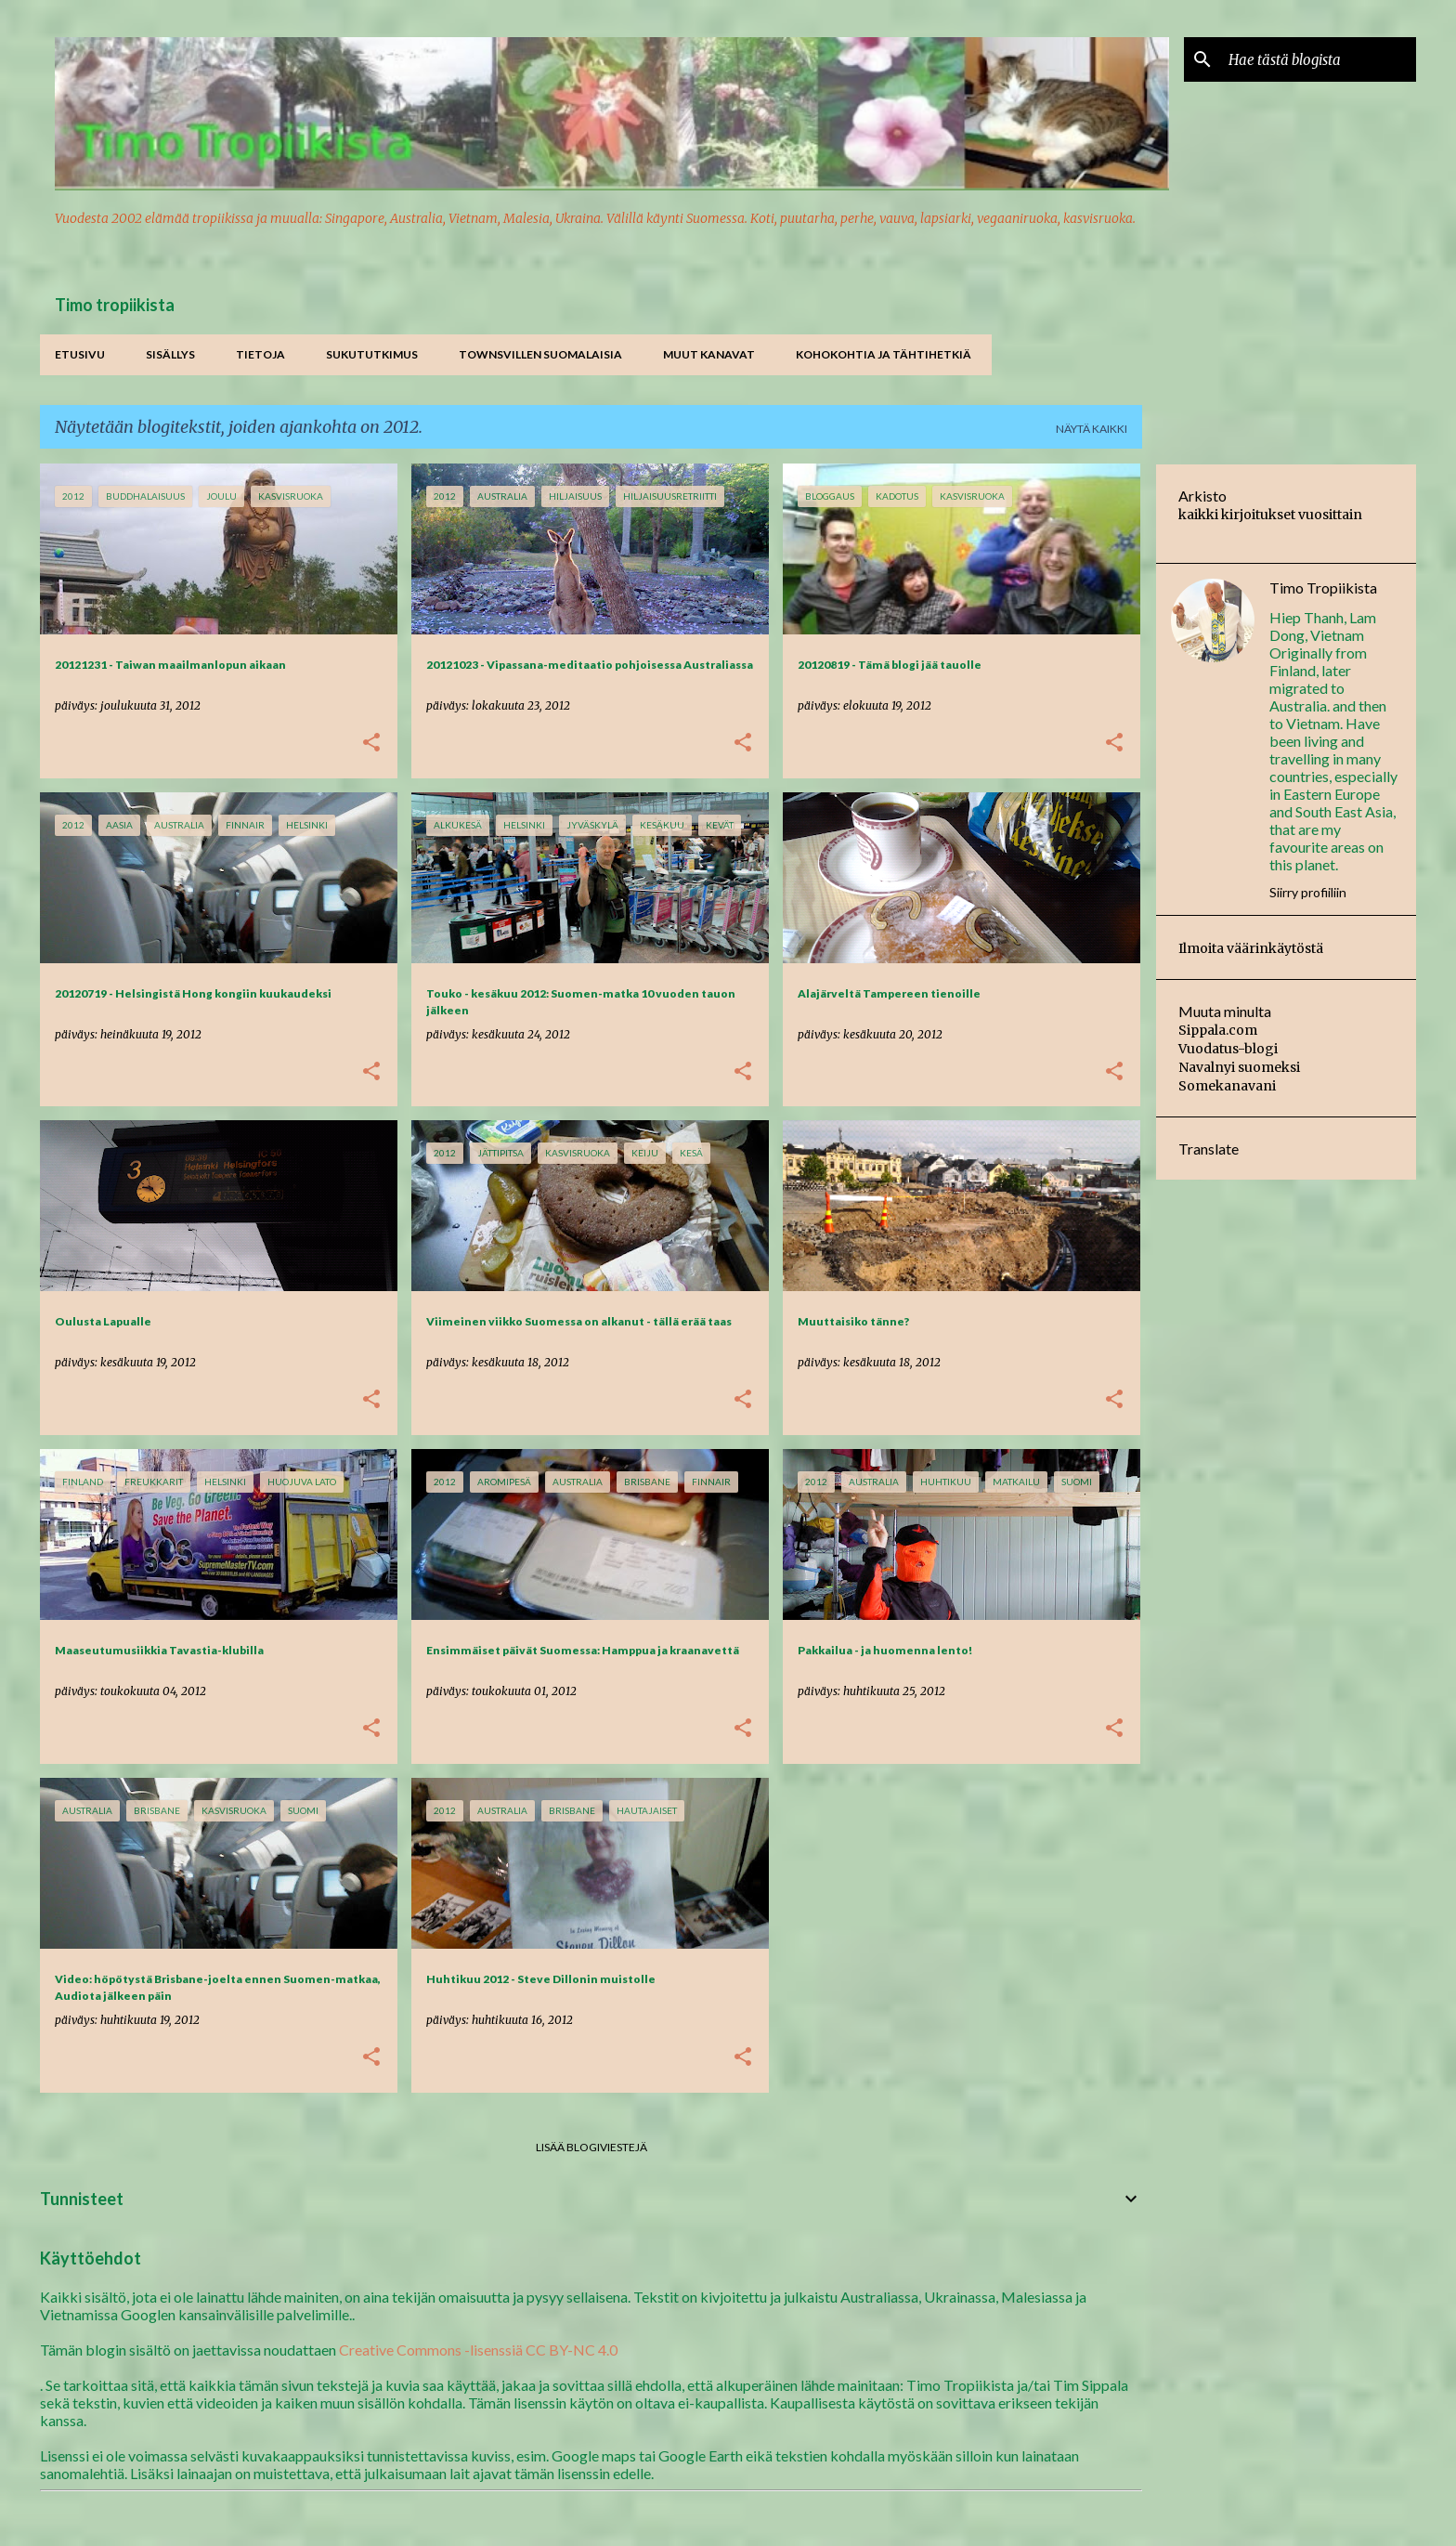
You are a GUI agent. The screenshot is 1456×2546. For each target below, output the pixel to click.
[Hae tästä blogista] (1318, 59)
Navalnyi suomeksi (1239, 1067)
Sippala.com (1217, 1030)
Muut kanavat (709, 354)
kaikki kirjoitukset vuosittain (1270, 514)
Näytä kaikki (1091, 429)
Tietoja (260, 354)
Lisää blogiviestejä (591, 2147)
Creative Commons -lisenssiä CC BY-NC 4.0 (478, 2349)
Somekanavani (1227, 1085)
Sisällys (170, 354)
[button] (371, 743)
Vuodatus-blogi (1228, 1048)
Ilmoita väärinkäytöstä (1250, 948)
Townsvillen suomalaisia (540, 354)
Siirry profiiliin (1307, 892)
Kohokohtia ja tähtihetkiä (883, 354)
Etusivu (80, 354)
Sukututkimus (372, 354)
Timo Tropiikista (1323, 587)
